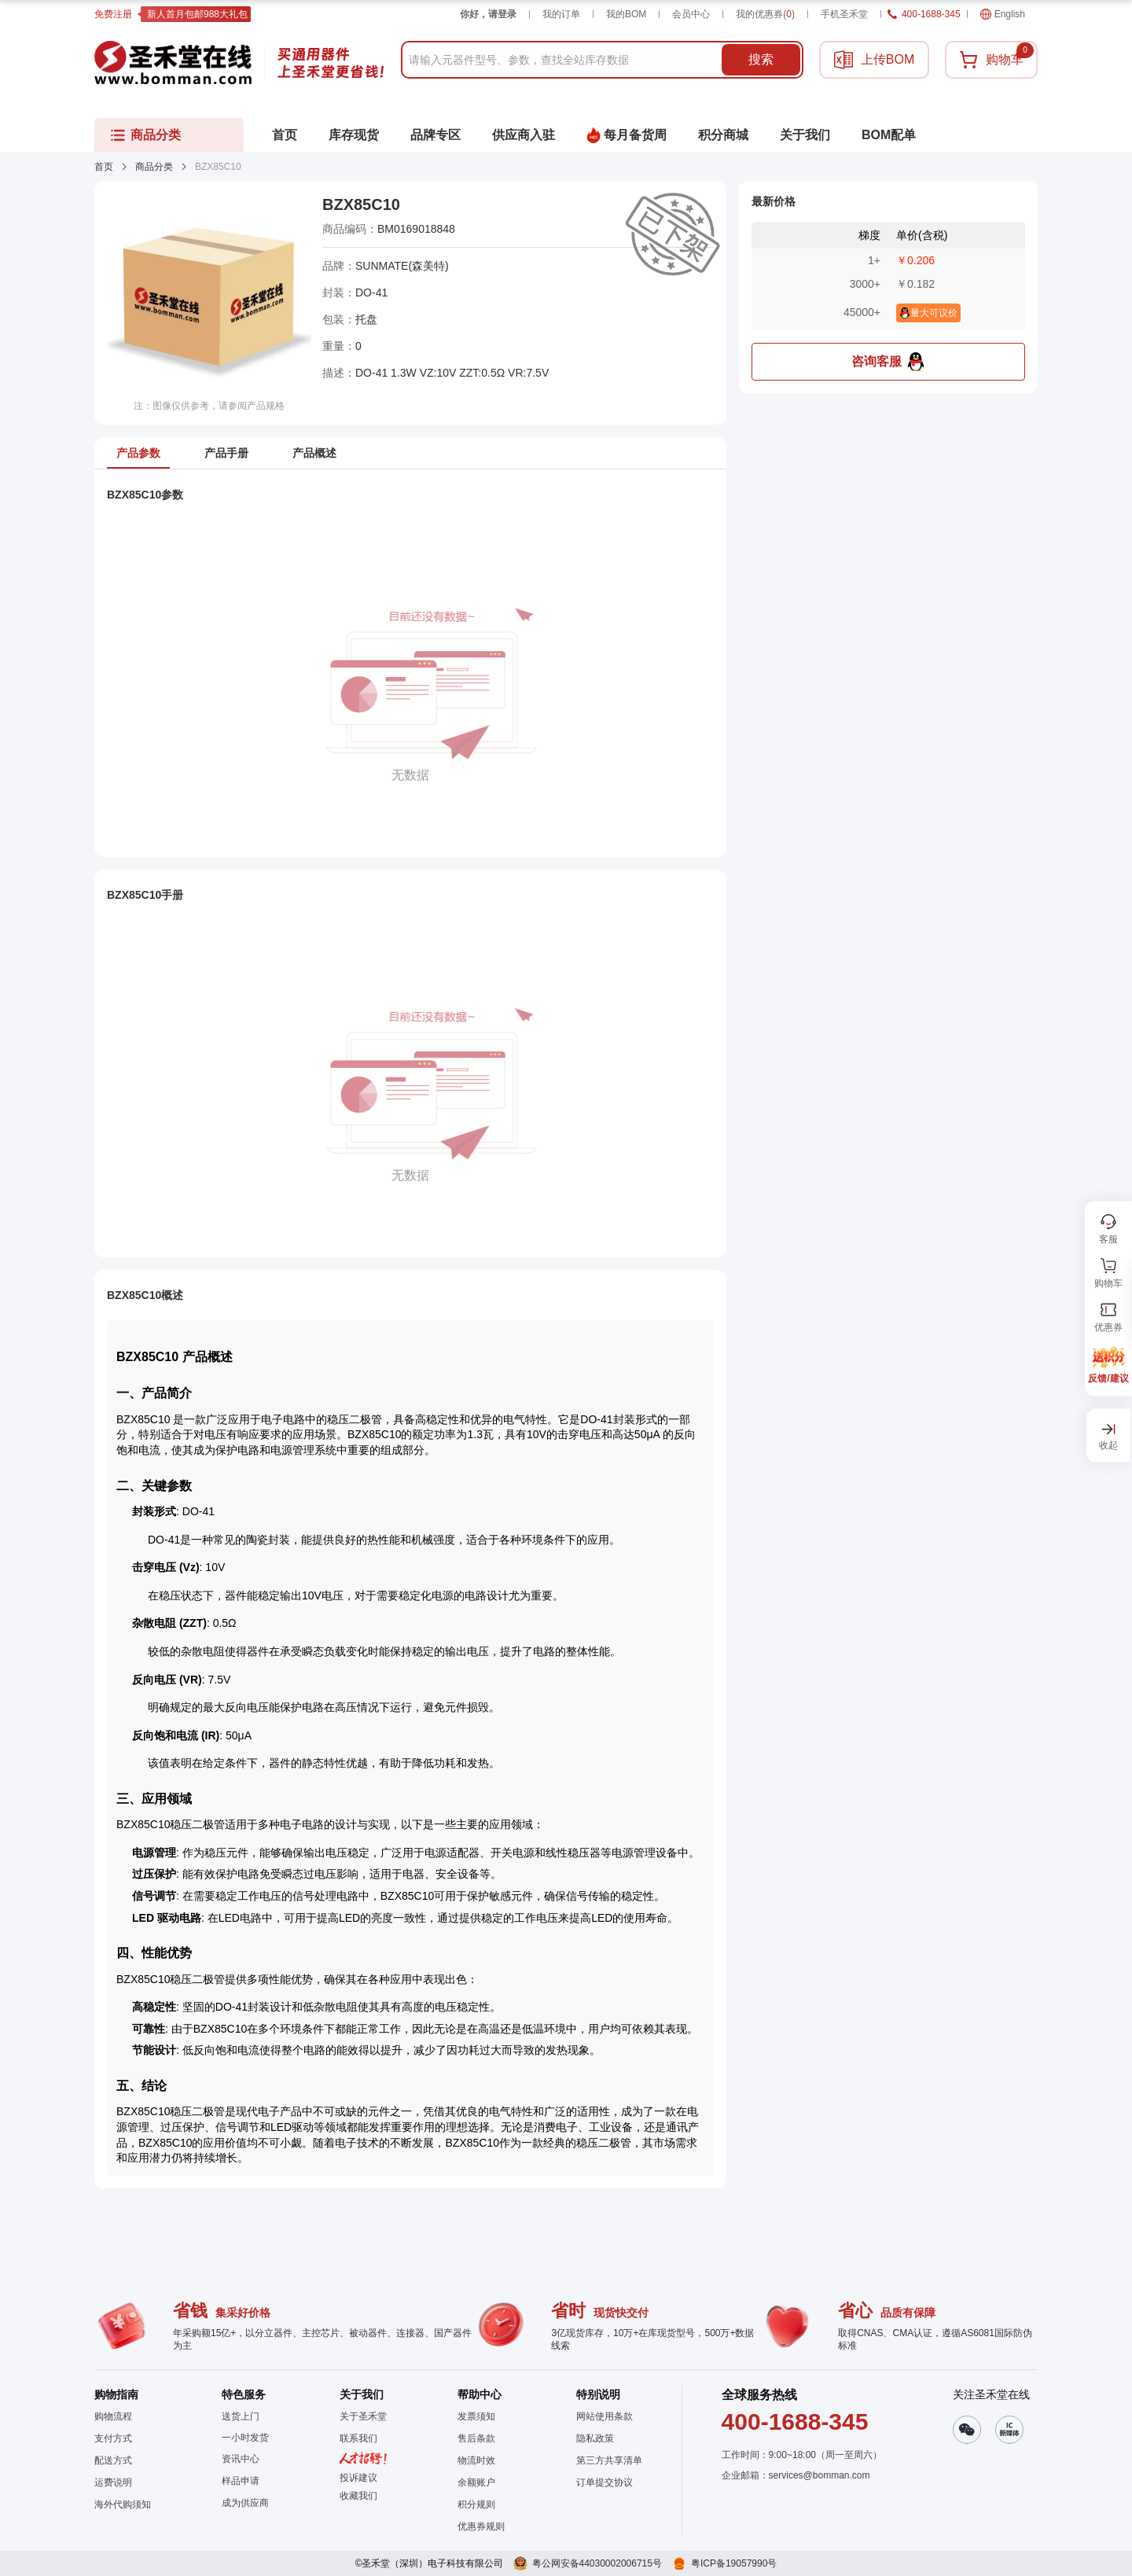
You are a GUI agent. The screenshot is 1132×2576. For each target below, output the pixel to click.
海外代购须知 (122, 2504)
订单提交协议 (604, 2482)
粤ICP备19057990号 (734, 2563)
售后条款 (476, 2438)
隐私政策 (595, 2438)
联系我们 (358, 2438)
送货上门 (240, 2416)
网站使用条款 (604, 2416)
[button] (363, 2496)
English (1002, 14)
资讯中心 (240, 2458)
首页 (103, 166)
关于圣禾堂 (363, 2416)
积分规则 (476, 2504)
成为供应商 (245, 2502)
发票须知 (476, 2416)
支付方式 (113, 2438)
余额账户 (476, 2482)
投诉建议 (358, 2477)
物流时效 (476, 2460)
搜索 (761, 59)
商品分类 (154, 166)
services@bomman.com (819, 2475)
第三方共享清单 (609, 2460)
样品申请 (240, 2480)
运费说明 (113, 2482)
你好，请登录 (488, 14)
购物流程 (113, 2416)
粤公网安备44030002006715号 (597, 2563)
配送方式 (113, 2460)
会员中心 (691, 14)
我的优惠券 (765, 14)
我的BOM (626, 14)
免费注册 (113, 14)
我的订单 (561, 14)
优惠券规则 (481, 2526)
